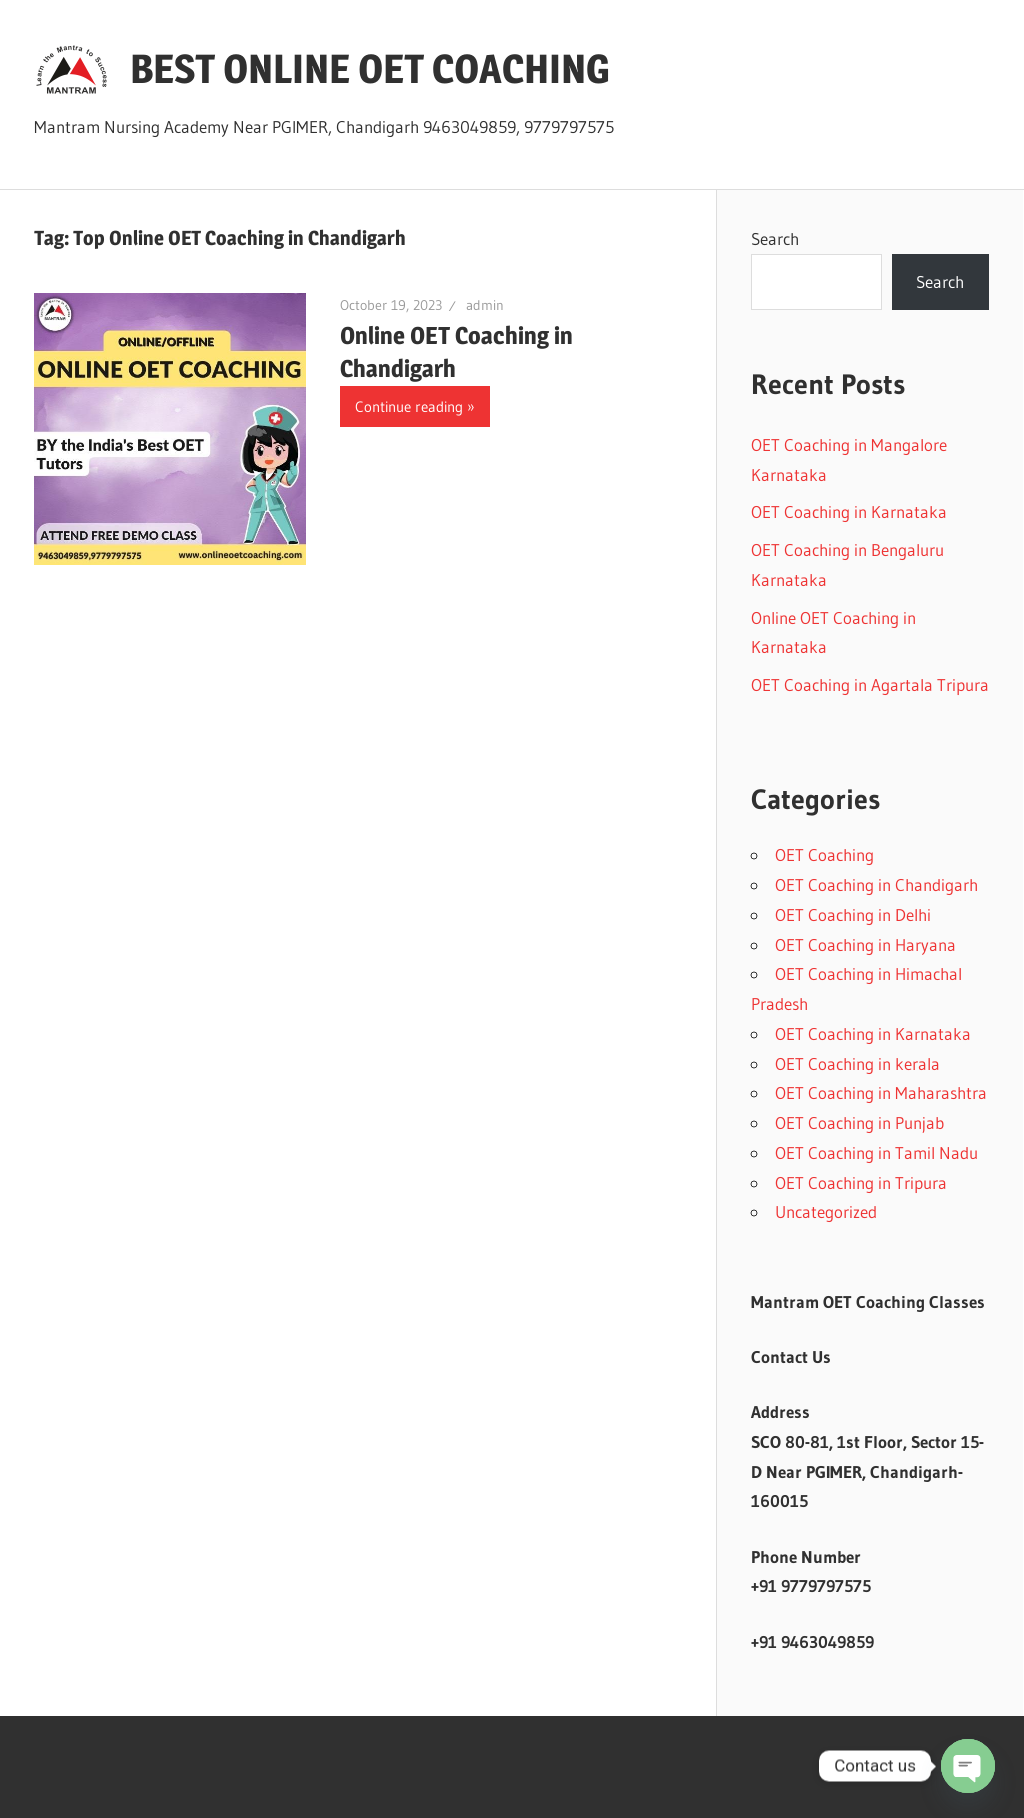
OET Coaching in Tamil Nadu (876, 1152)
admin (485, 305)
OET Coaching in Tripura (861, 1182)
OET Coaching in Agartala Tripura (870, 684)
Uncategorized (826, 1211)
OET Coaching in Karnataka (849, 511)
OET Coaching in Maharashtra (881, 1092)
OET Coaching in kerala (857, 1063)
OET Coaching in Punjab (859, 1122)
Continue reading (409, 406)
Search (775, 238)
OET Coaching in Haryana (865, 944)
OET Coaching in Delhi (853, 914)
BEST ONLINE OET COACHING (370, 68)
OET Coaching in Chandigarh (876, 884)
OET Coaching (824, 854)
